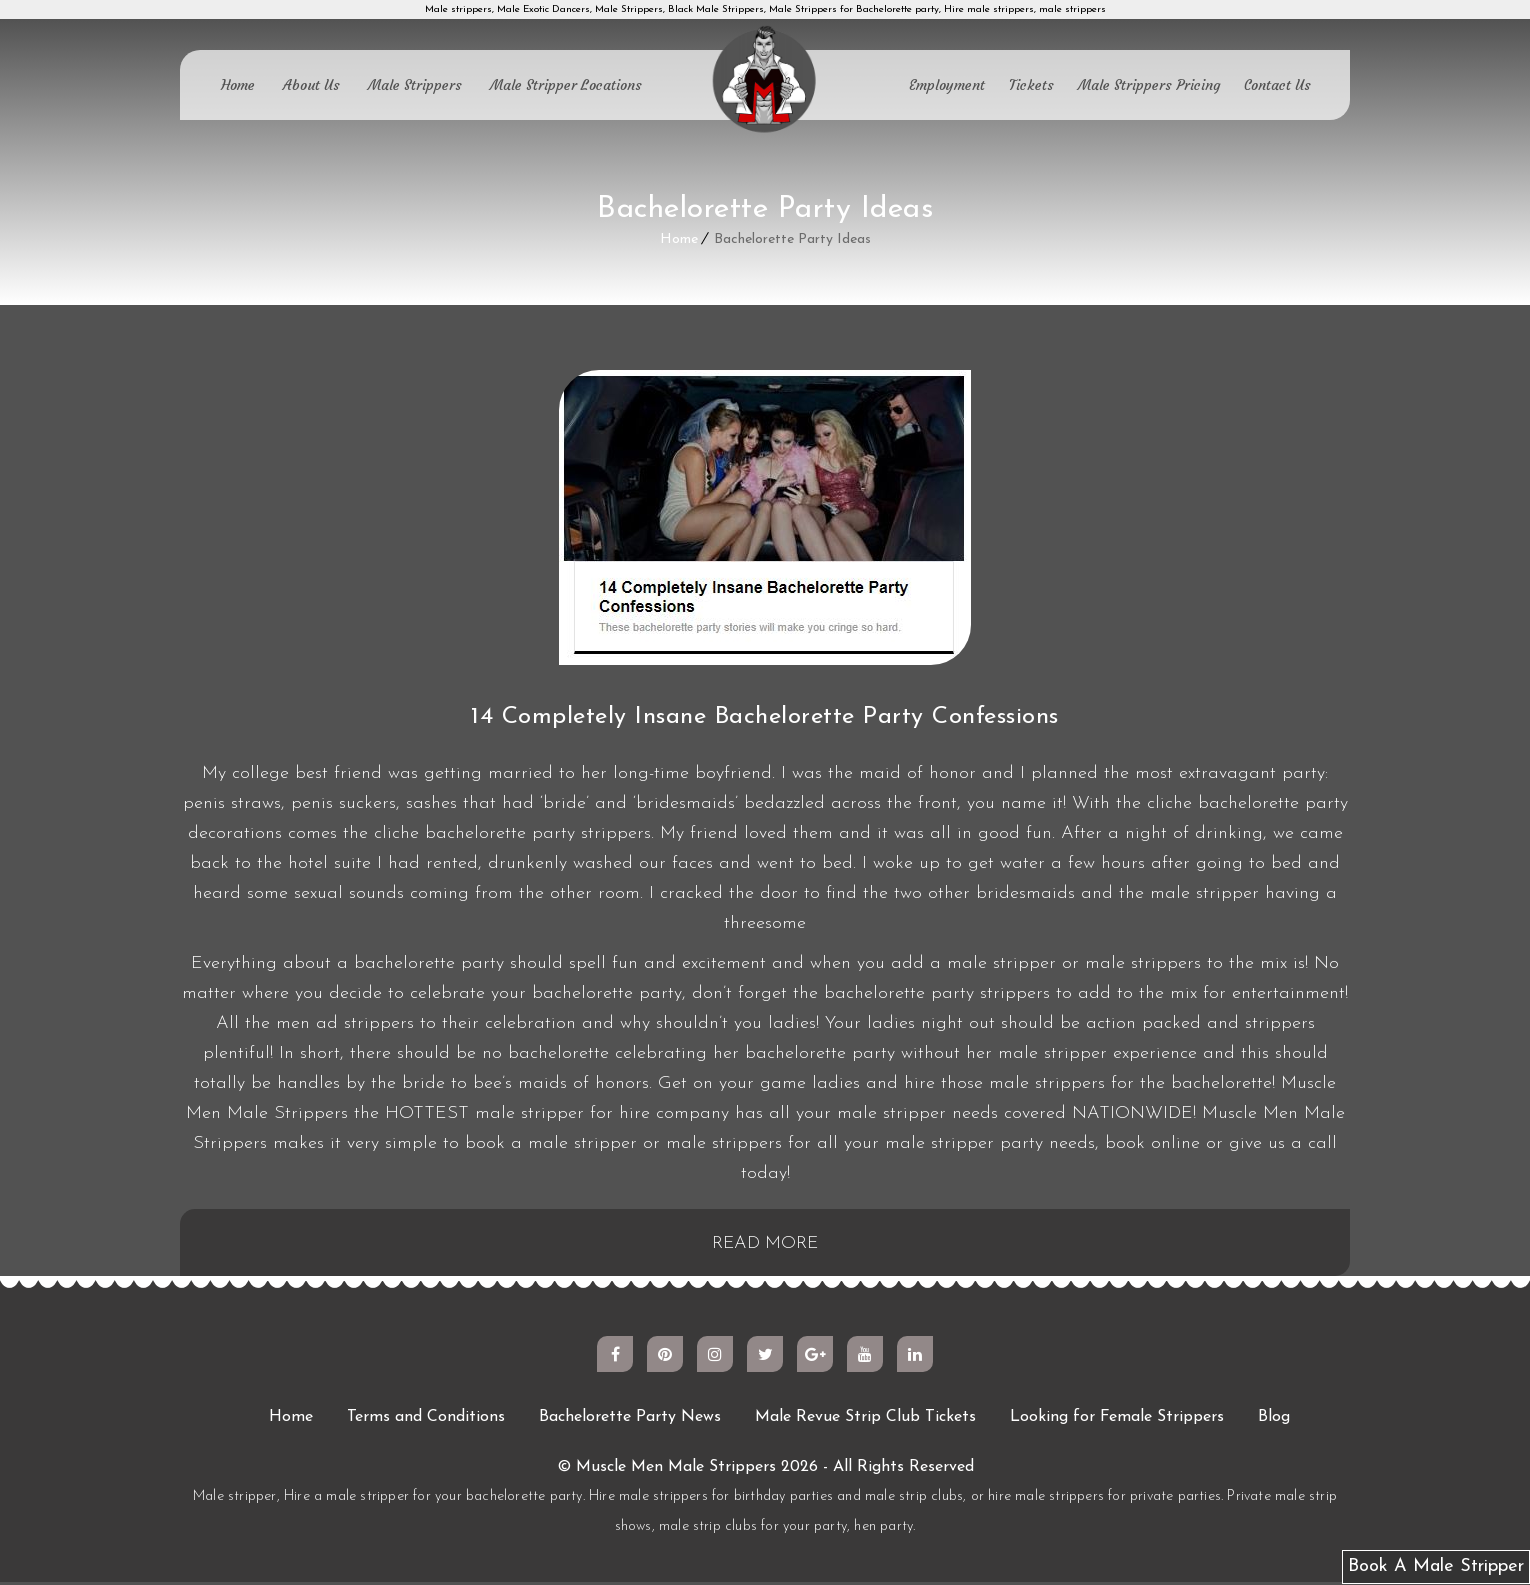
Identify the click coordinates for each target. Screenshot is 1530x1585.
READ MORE (765, 1245)
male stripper (1204, 893)
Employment (947, 85)
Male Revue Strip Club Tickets (865, 1420)
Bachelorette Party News (630, 1420)
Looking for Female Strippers (1117, 1420)
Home (238, 85)
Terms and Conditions (426, 1420)
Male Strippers (415, 85)
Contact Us (1277, 85)
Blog (1274, 1420)
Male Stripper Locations (566, 85)
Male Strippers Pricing (1149, 85)
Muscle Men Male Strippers (676, 1470)
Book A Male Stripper (1436, 1566)
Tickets (1031, 85)
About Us (311, 85)
